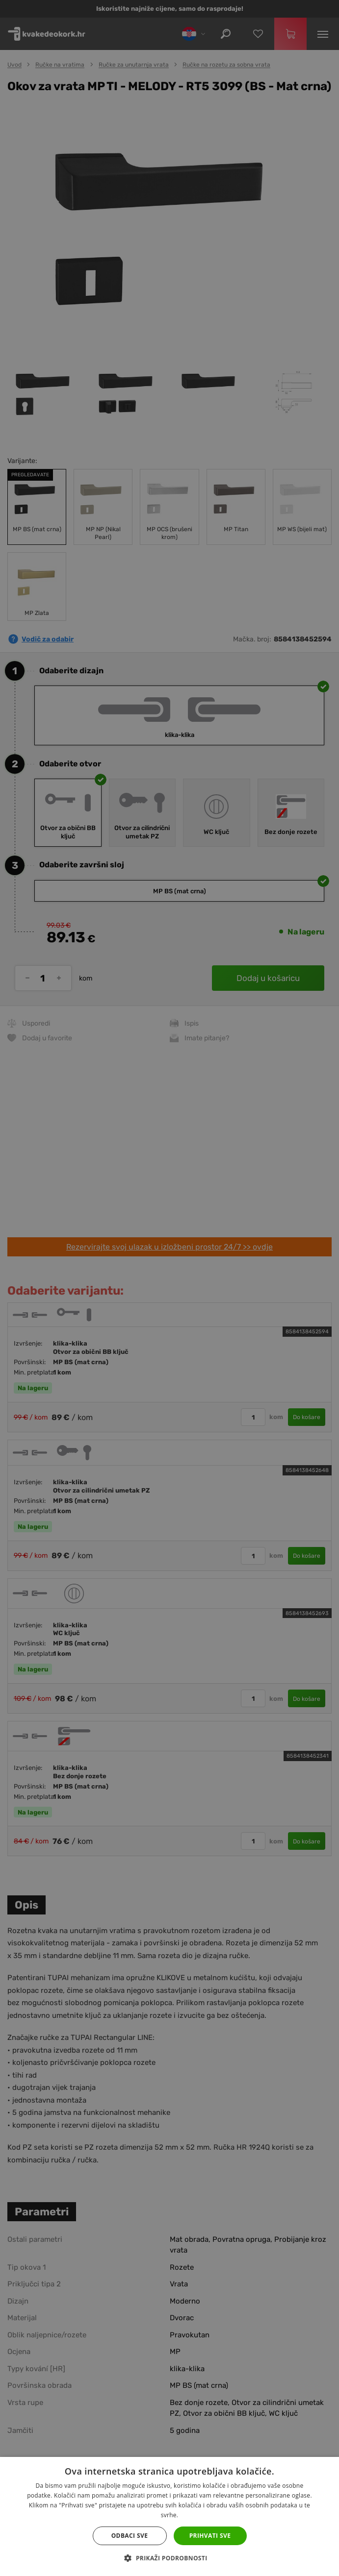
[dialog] (169, 1288)
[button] (169, 2558)
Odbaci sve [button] (129, 2535)
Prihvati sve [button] (210, 2535)
